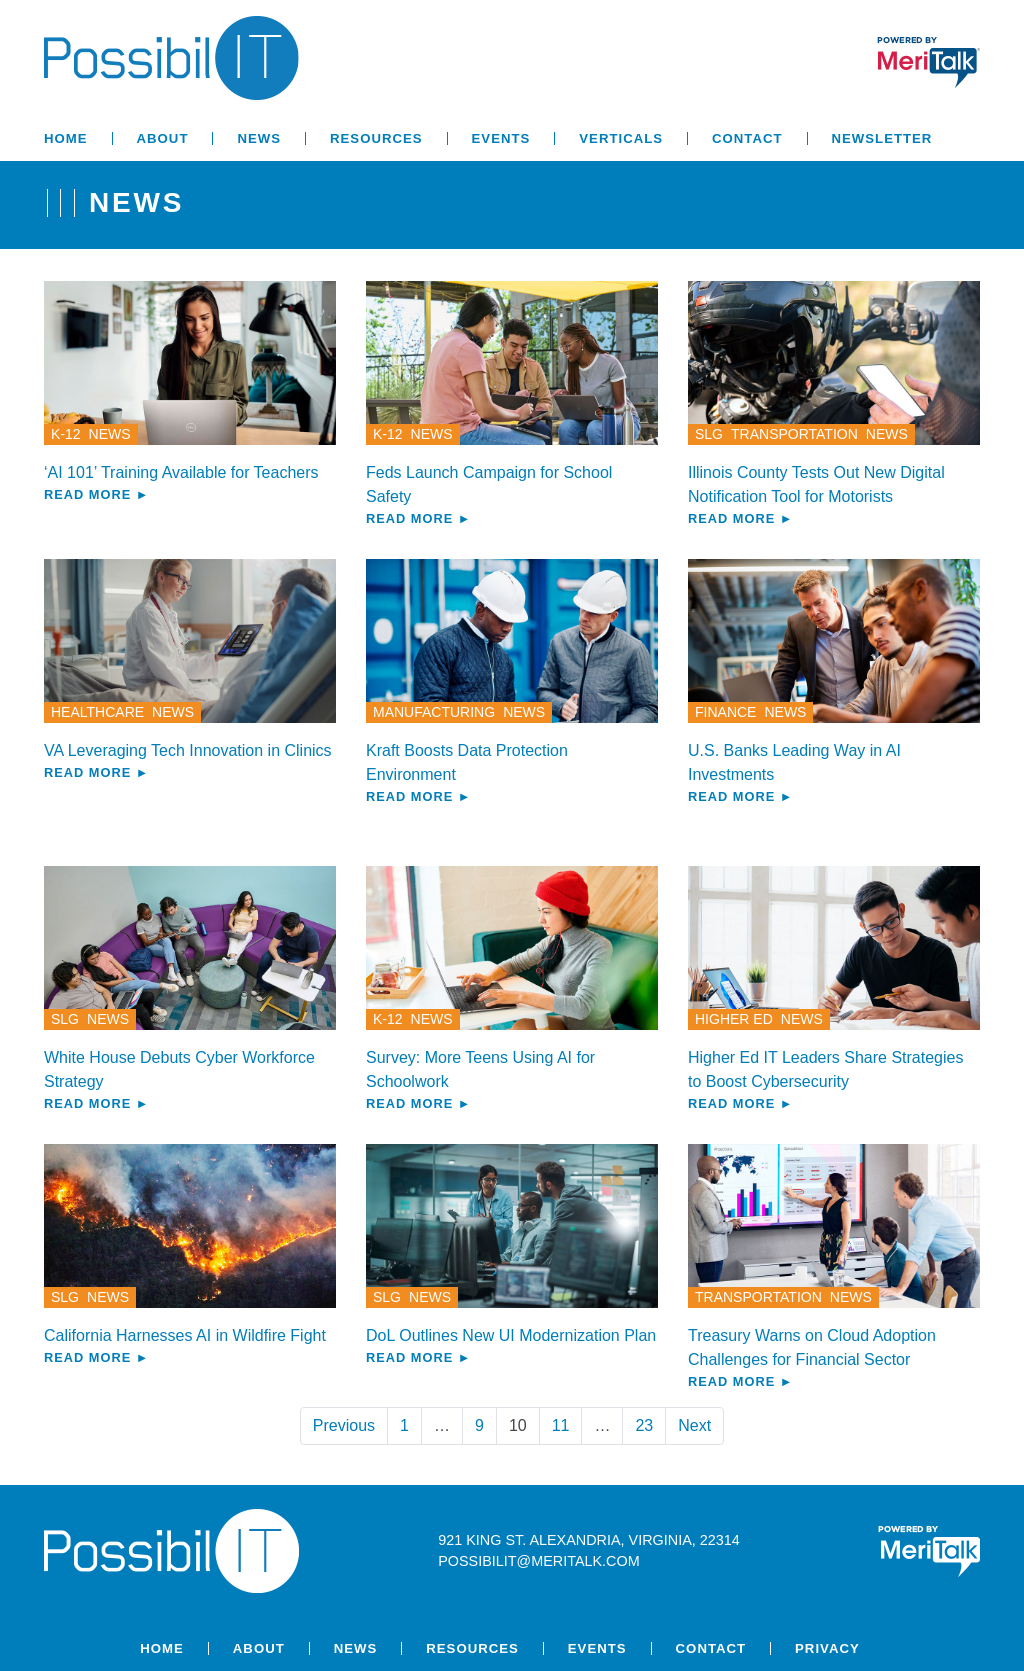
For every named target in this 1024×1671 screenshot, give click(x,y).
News (259, 138)
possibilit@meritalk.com (538, 1561)
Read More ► (96, 494)
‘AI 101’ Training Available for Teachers (181, 472)
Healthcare (97, 712)
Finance (725, 712)
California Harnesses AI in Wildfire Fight (185, 1335)
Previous (344, 1425)
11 (561, 1425)
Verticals (621, 138)
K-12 (66, 434)
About (163, 138)
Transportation (794, 434)
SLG (709, 434)
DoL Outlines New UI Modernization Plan (511, 1335)
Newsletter (882, 138)
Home (66, 138)
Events (501, 138)
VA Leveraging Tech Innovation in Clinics (188, 750)
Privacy (827, 1648)
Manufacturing (434, 712)
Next (694, 1425)
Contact (747, 138)
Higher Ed (734, 1019)
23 (644, 1425)
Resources (376, 138)
